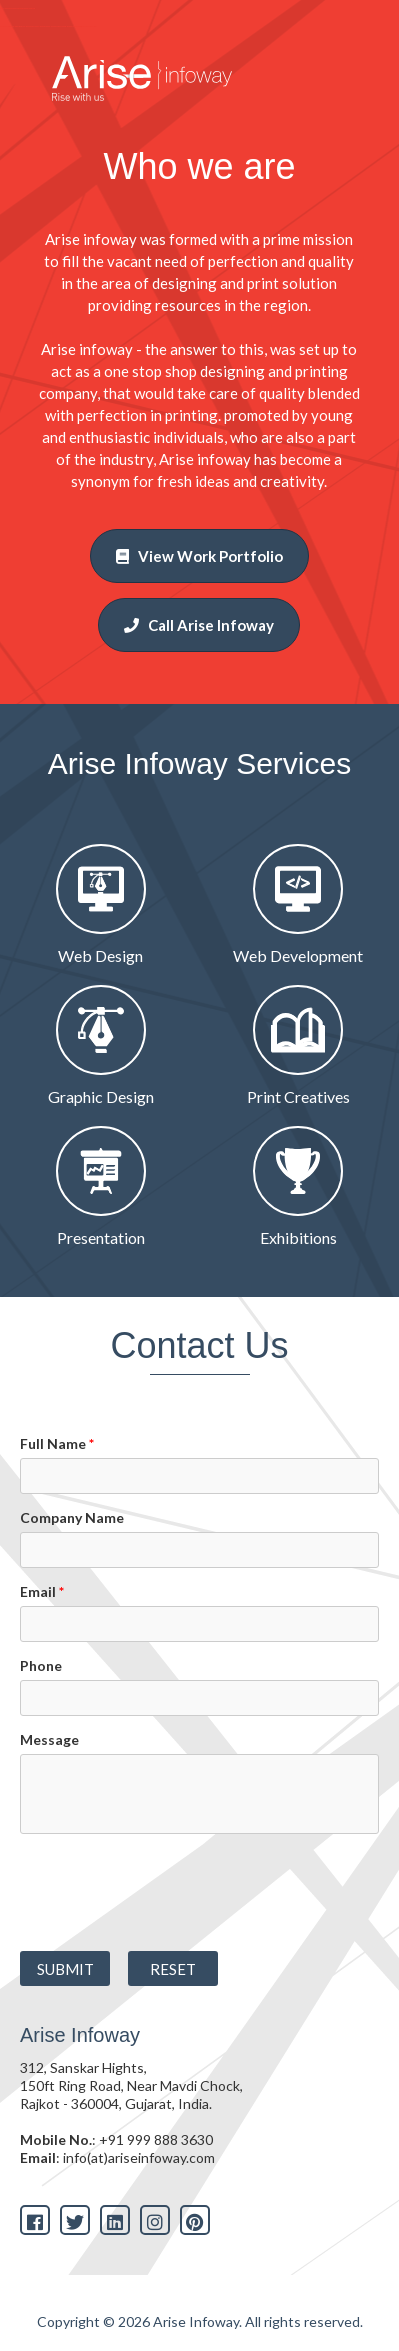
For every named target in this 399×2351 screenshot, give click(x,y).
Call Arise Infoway (199, 625)
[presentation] (149, 1886)
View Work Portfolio (199, 556)
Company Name (72, 1517)
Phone (41, 1665)
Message (49, 1739)
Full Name (57, 1443)
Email (42, 1591)
